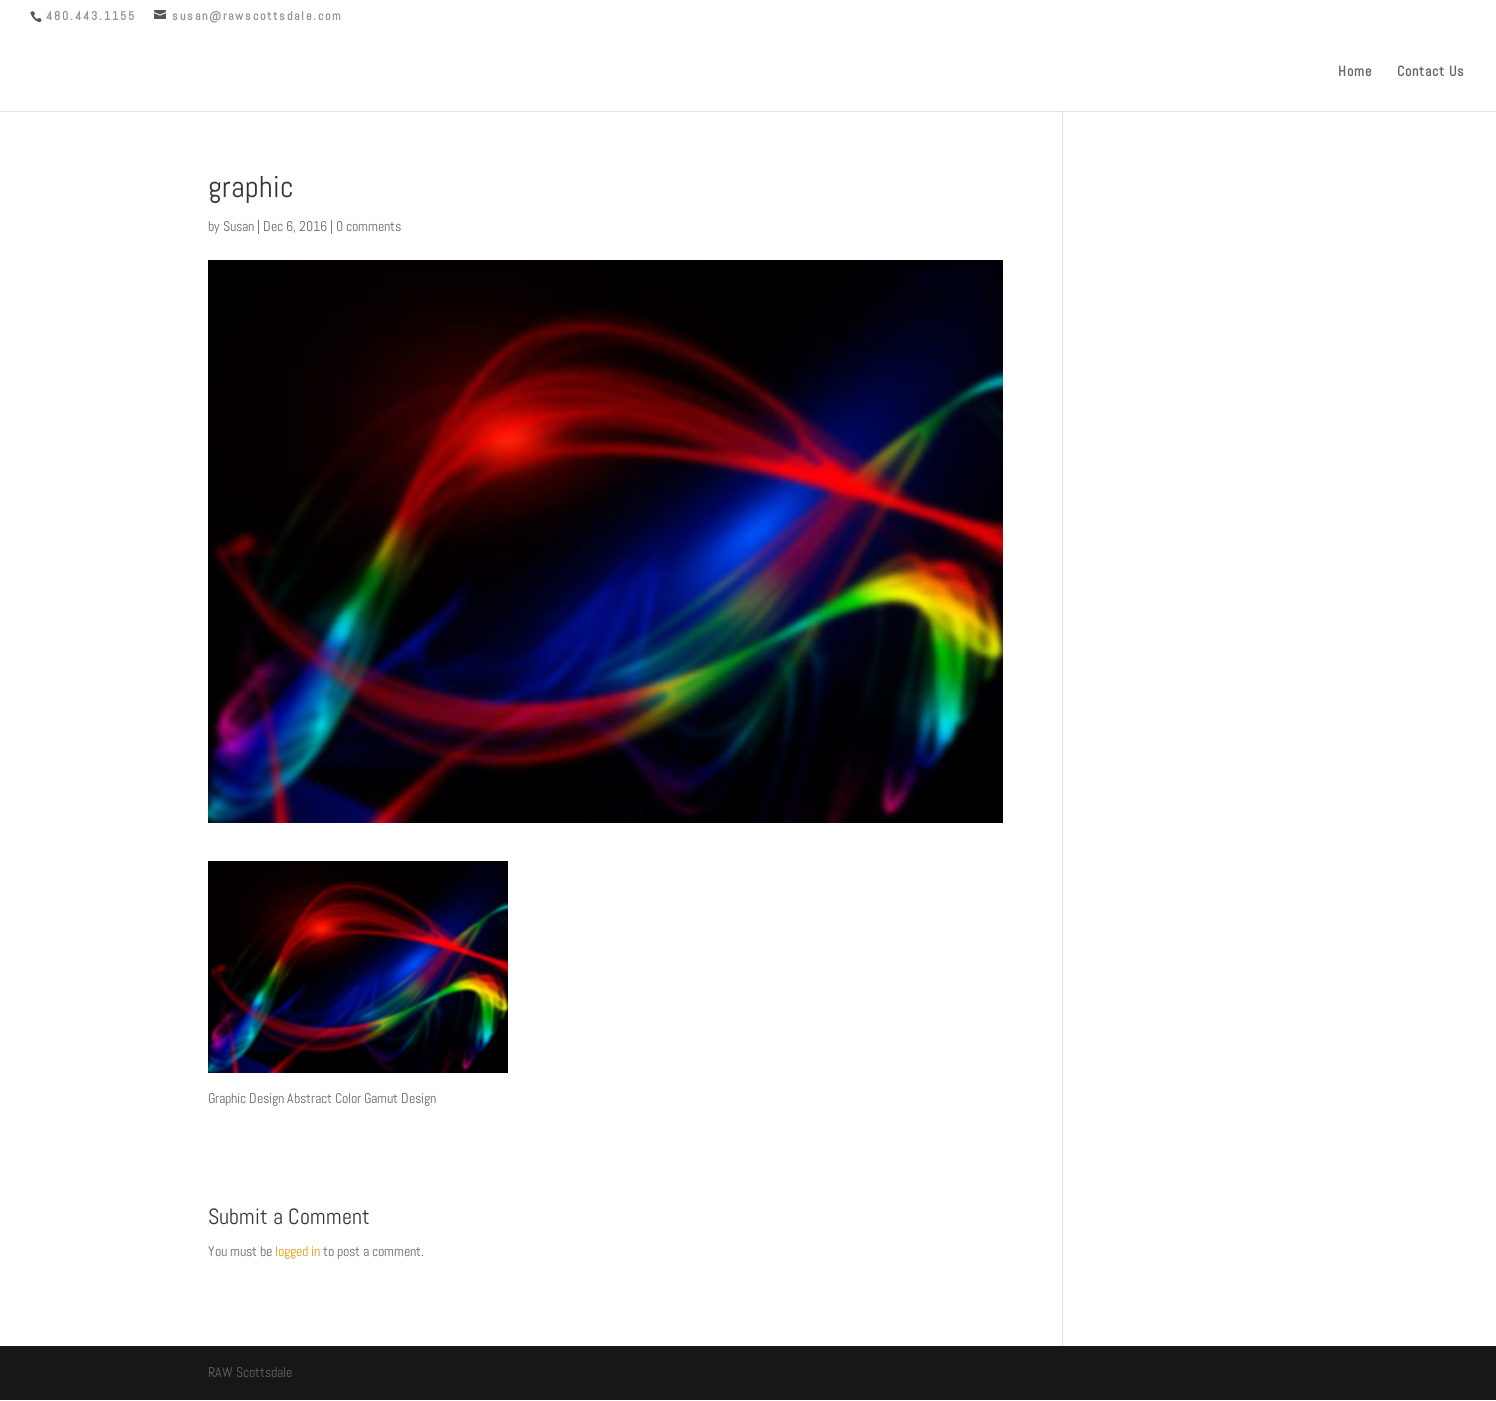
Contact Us (1430, 72)
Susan (238, 226)
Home (1355, 72)
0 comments (368, 226)
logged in (297, 1251)
